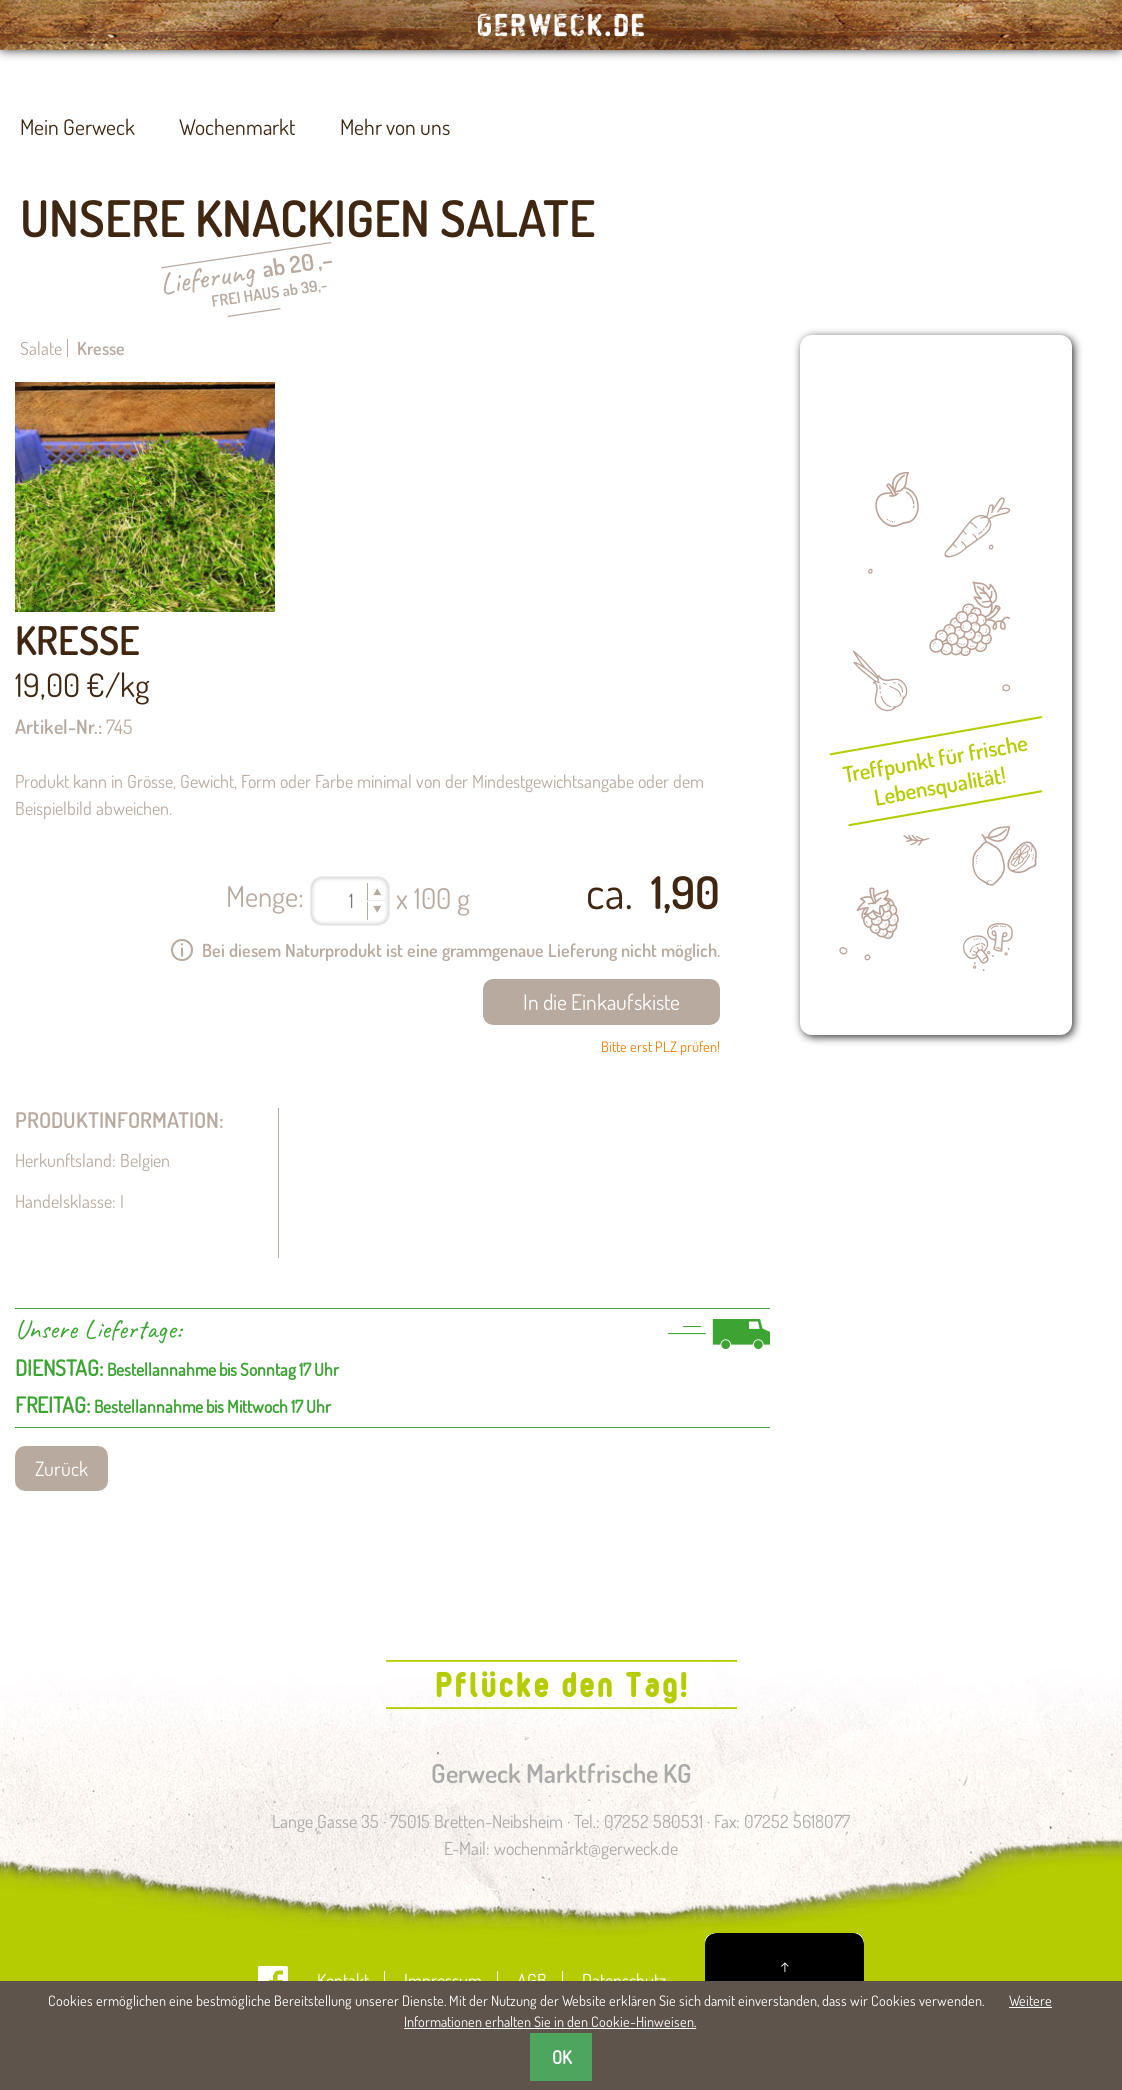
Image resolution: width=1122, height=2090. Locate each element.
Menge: (265, 895)
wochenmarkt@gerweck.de (586, 1848)
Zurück (61, 1468)
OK (561, 2057)
